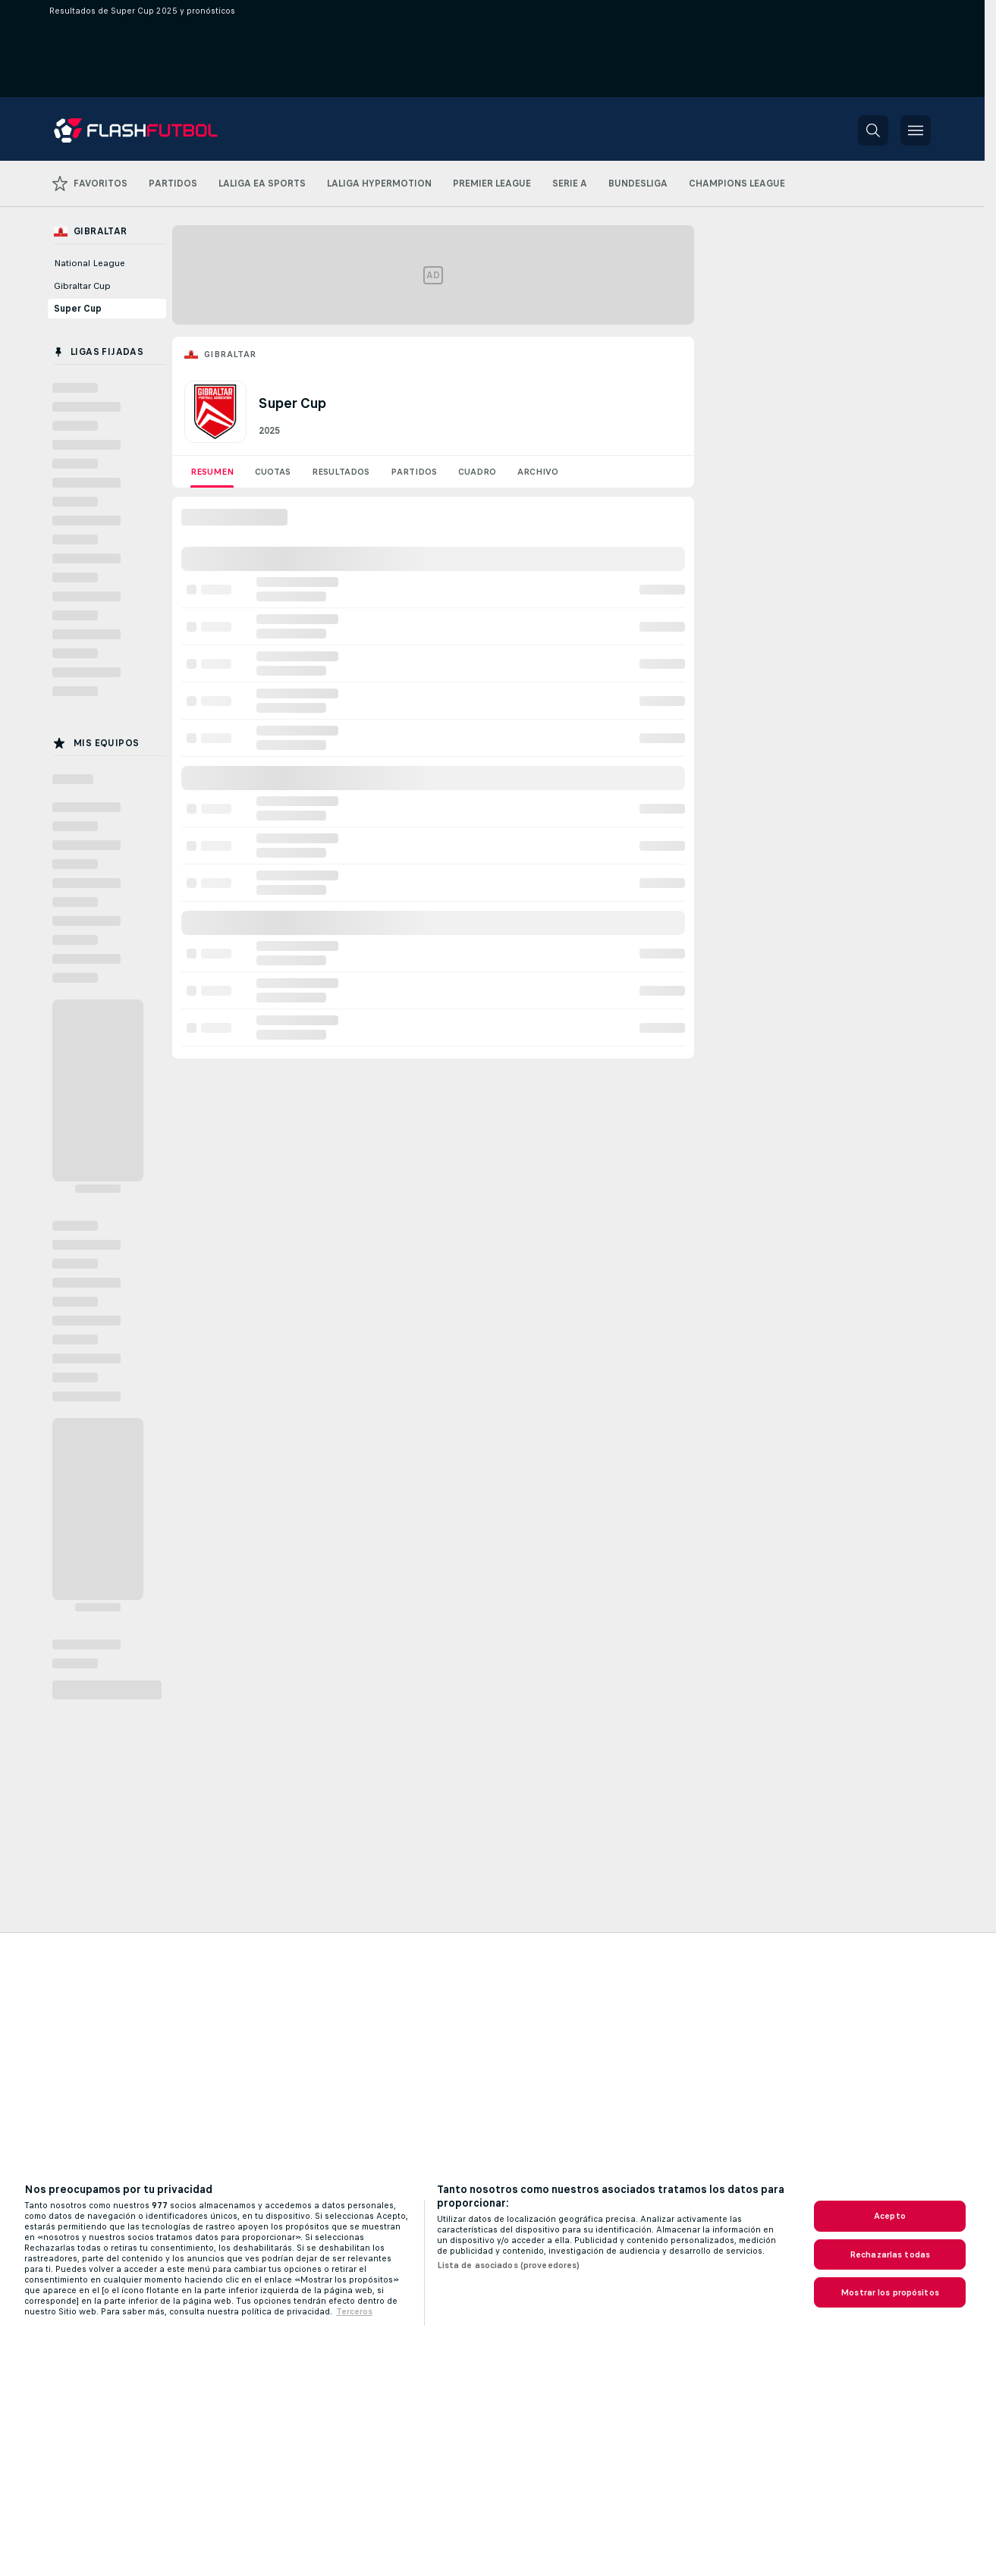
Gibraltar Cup (82, 286)
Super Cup (78, 309)
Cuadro (477, 471)
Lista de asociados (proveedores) (508, 2265)
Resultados (340, 471)
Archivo (537, 471)
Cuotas (273, 471)
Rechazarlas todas (890, 2254)
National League (89, 263)
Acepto (890, 2215)
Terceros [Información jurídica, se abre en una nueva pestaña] (354, 2311)
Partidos (414, 471)
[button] (873, 130)
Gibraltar (230, 354)
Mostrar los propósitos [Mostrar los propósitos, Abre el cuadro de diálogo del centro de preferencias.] (889, 2292)
